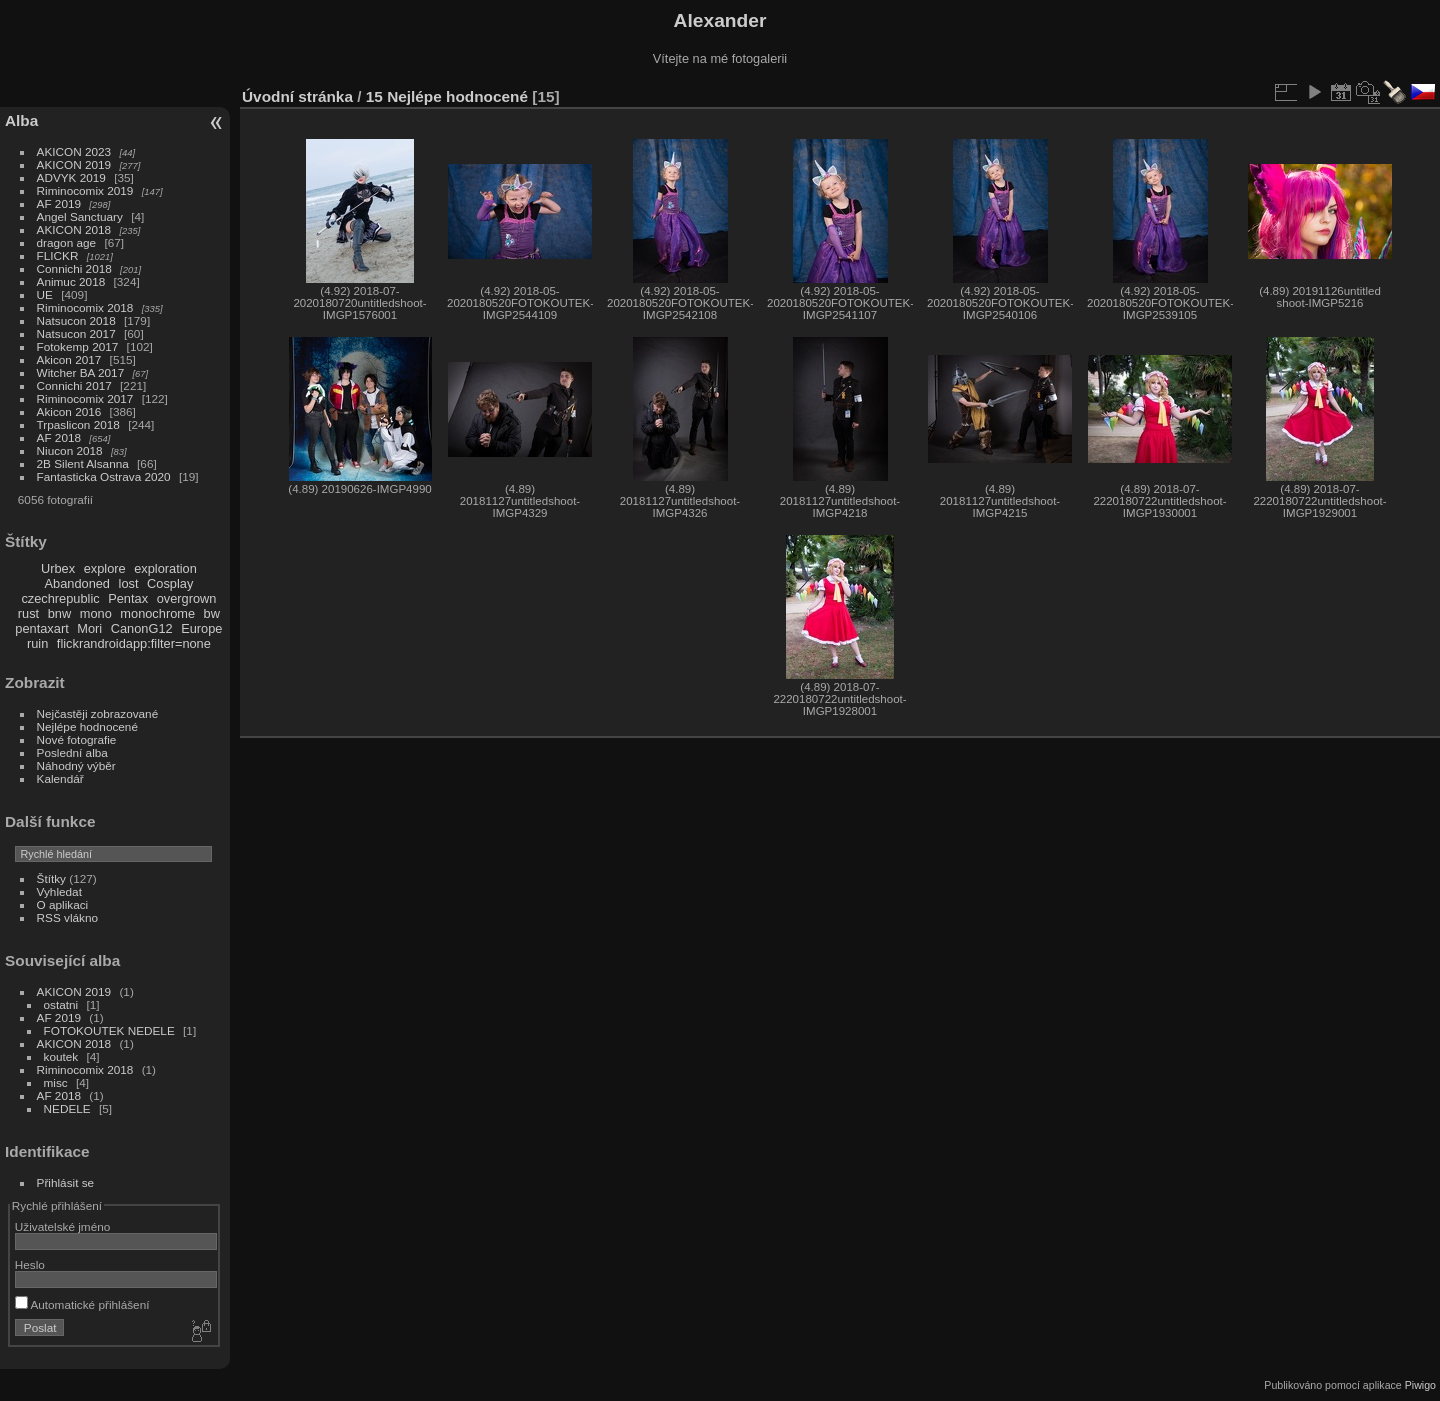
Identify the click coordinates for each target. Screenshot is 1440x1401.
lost (129, 583)
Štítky (51, 878)
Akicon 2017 (69, 359)
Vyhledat (59, 891)
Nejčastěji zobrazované (98, 713)
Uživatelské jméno (62, 1226)
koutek (61, 1056)
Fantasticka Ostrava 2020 (104, 476)
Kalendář (60, 778)
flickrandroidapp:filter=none (134, 643)
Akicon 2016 (69, 411)
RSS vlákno (67, 917)
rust (28, 613)
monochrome (157, 613)
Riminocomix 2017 (85, 398)
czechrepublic (60, 598)
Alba (21, 120)
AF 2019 (59, 203)
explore (105, 568)
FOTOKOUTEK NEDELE (109, 1030)
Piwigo (1420, 1385)
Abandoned (77, 583)
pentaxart (41, 628)
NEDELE (67, 1108)
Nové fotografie (77, 739)
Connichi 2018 (74, 268)
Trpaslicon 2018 (78, 424)
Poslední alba (72, 752)
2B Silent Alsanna (83, 463)
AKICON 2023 (74, 151)
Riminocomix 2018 (85, 307)
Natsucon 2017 (76, 333)
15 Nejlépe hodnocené (447, 96)
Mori (89, 628)
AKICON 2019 (74, 164)
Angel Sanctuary (80, 216)
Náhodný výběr (76, 765)
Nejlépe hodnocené (87, 726)
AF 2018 (59, 437)
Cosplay (170, 583)
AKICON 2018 (74, 229)
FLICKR (58, 255)
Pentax (128, 598)
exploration (165, 568)
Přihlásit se (66, 1182)
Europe (201, 628)
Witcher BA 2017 (81, 372)
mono (96, 613)
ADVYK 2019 (71, 177)
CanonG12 (142, 628)
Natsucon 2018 (76, 320)
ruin (37, 643)
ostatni (61, 1004)
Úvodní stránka (297, 96)
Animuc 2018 (71, 281)
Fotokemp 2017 (78, 346)
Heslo (30, 1264)
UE (45, 294)
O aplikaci (63, 904)
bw (212, 613)
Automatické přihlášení (82, 1304)
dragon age (67, 242)
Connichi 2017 (74, 385)
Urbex (58, 568)
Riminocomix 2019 (85, 190)
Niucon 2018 (70, 450)
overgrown (187, 598)
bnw (59, 613)
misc (56, 1082)
